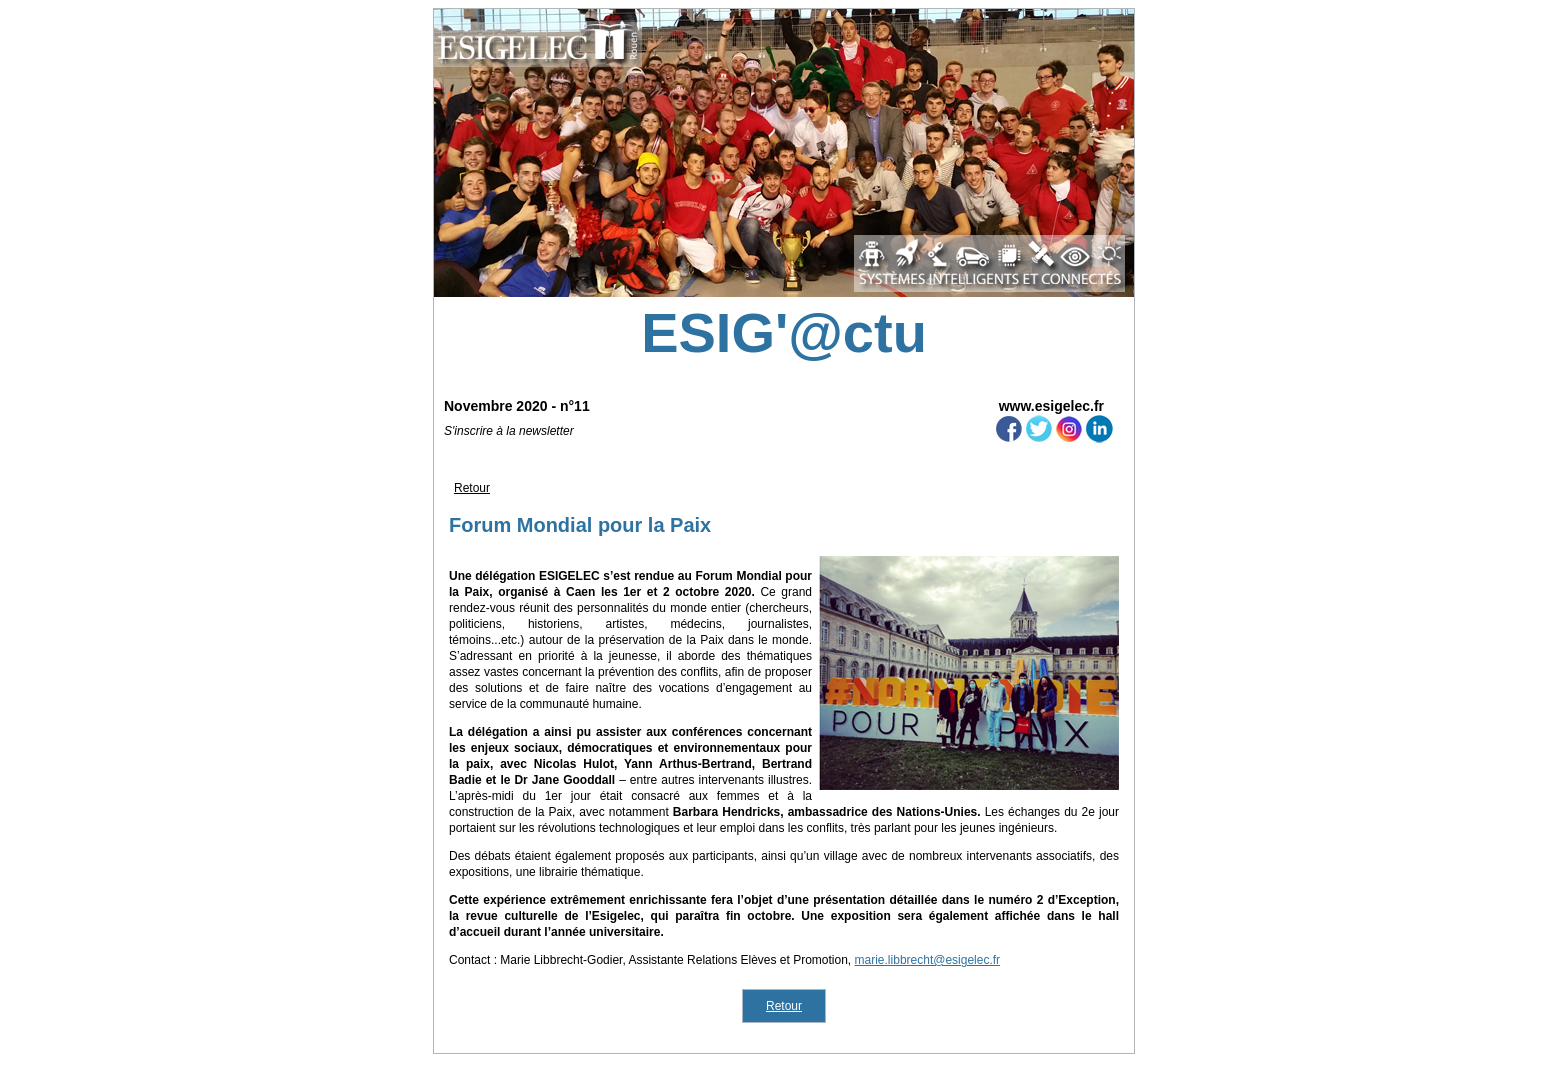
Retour (472, 488)
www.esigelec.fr (1051, 406)
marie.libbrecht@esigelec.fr (928, 960)
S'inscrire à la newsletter (509, 431)
